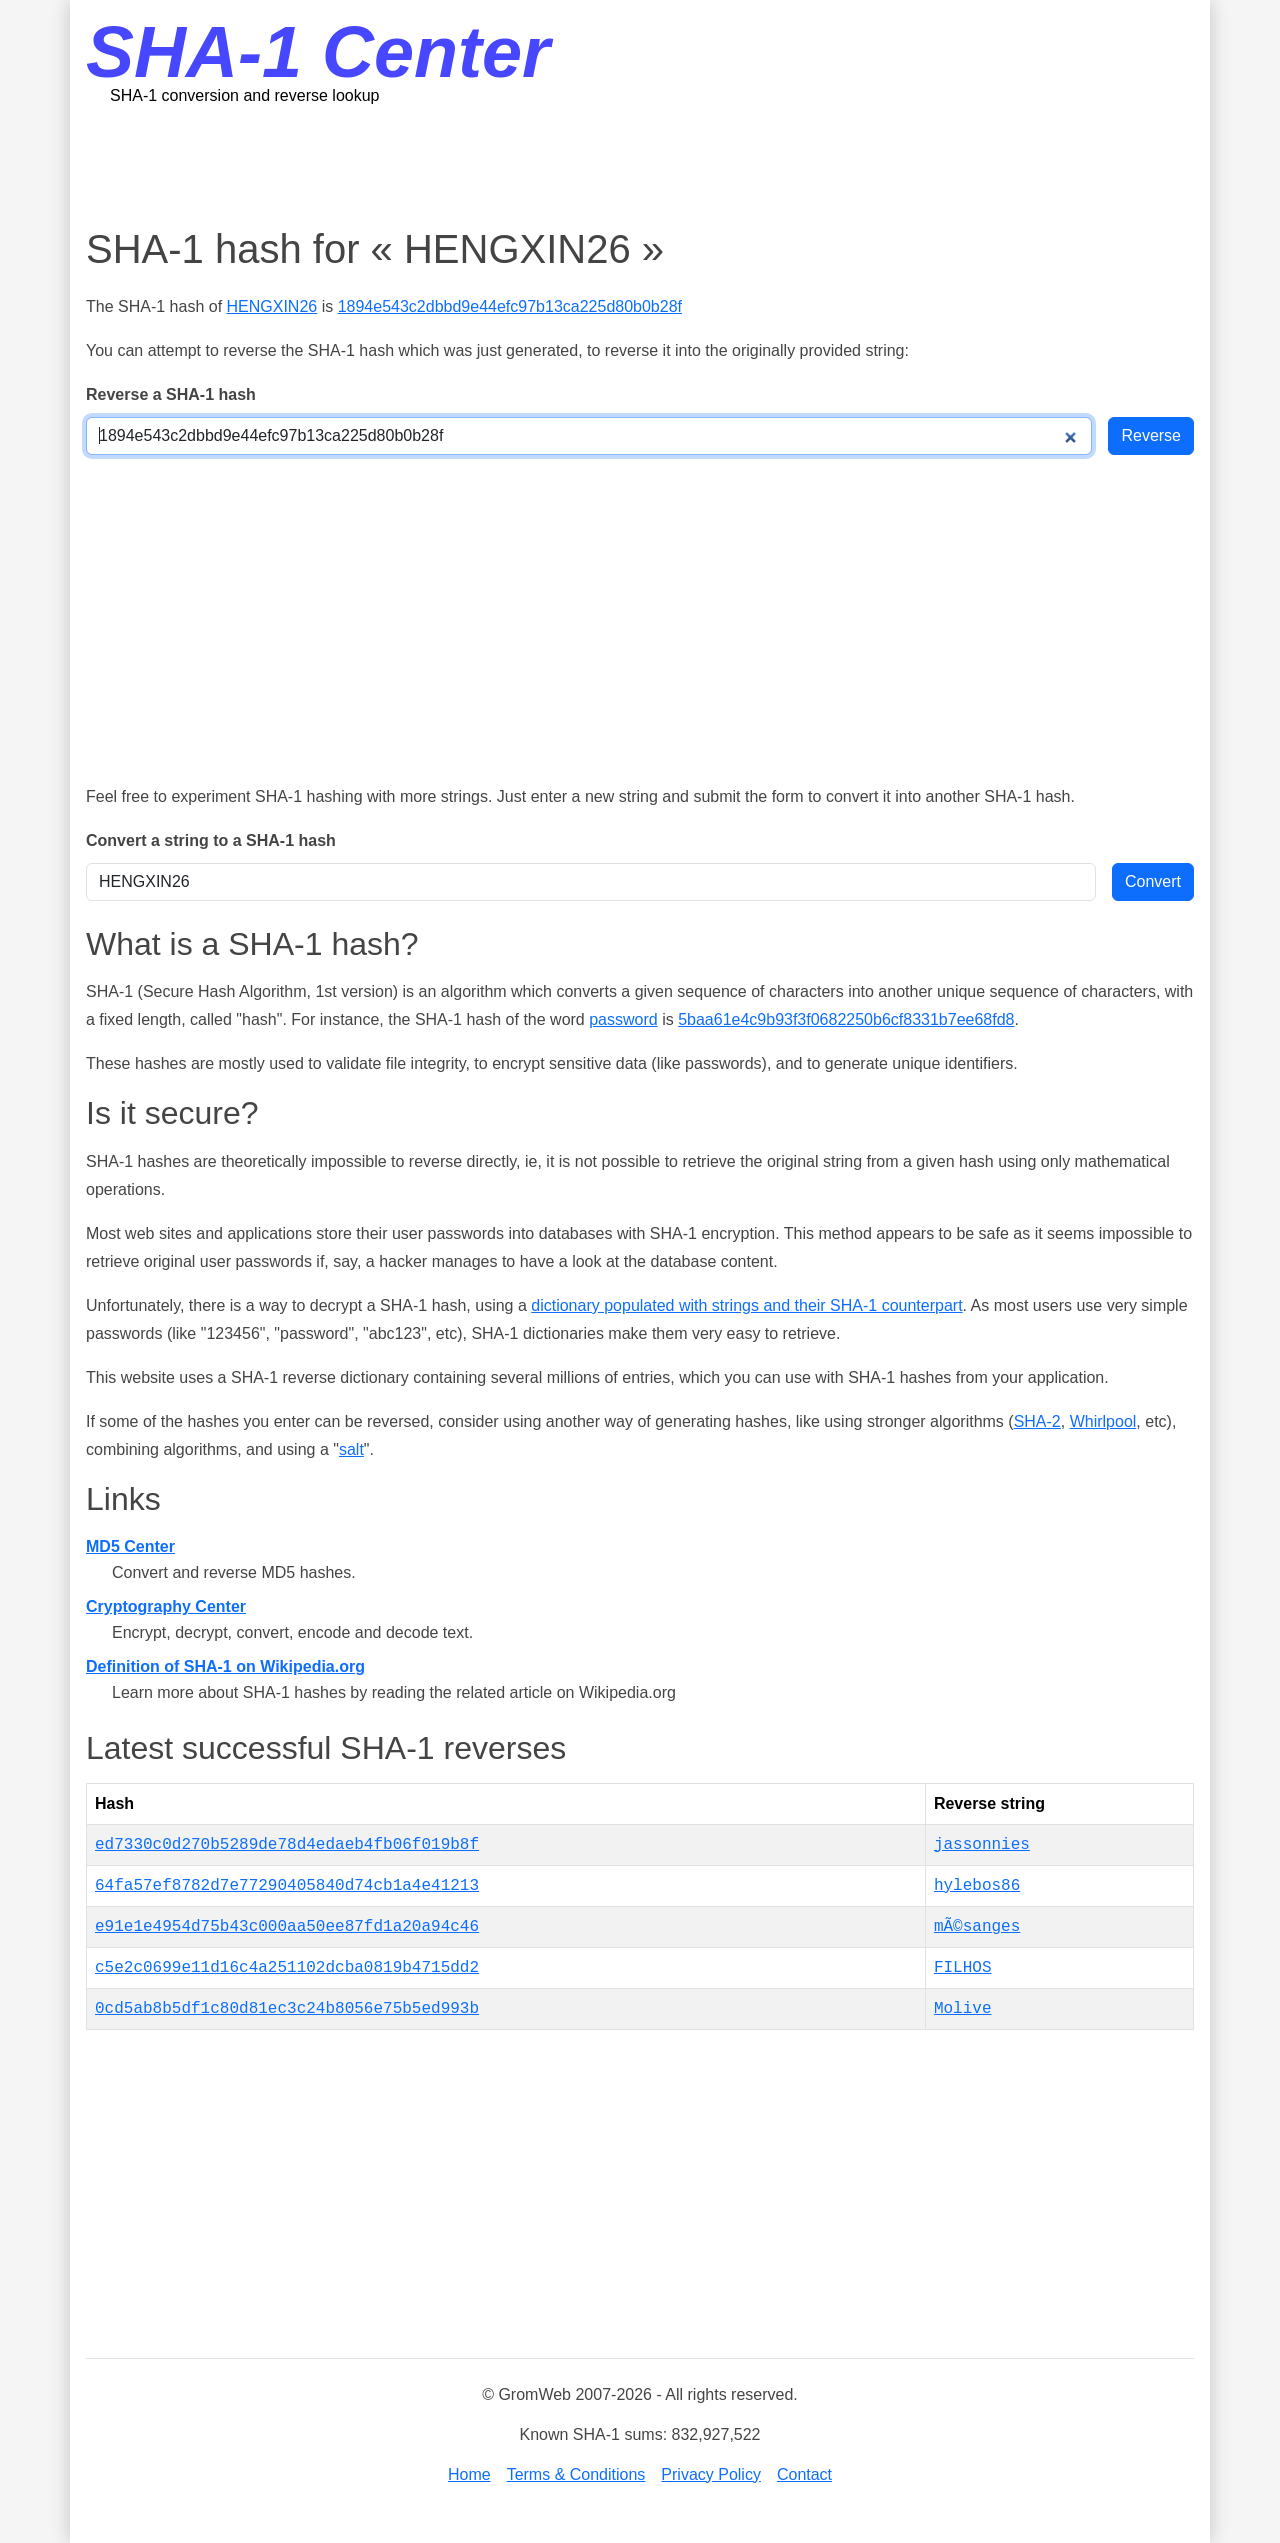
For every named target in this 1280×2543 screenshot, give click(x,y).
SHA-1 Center (318, 52)
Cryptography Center (166, 1606)
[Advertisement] (640, 165)
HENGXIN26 (272, 306)
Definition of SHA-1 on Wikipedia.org (225, 1666)
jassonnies (982, 1845)
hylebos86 (977, 1886)
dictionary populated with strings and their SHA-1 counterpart (746, 1305)
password (623, 1019)
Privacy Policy (711, 2474)
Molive (963, 2009)
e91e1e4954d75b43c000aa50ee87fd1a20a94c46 (287, 1927)
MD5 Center (130, 1546)
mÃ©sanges (977, 1927)
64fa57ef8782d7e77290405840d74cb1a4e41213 (287, 1886)
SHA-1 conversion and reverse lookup (244, 95)
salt (351, 1449)
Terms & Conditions (576, 2474)
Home (469, 2474)
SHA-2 (1037, 1421)
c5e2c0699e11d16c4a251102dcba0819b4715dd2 (287, 1968)
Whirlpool (1103, 1421)
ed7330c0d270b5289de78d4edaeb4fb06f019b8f (287, 1845)
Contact (804, 2474)
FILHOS (963, 1968)
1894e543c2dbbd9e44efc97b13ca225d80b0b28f (510, 306)
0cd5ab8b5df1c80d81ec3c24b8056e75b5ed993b (287, 2009)
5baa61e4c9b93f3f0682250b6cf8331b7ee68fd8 (846, 1019)
